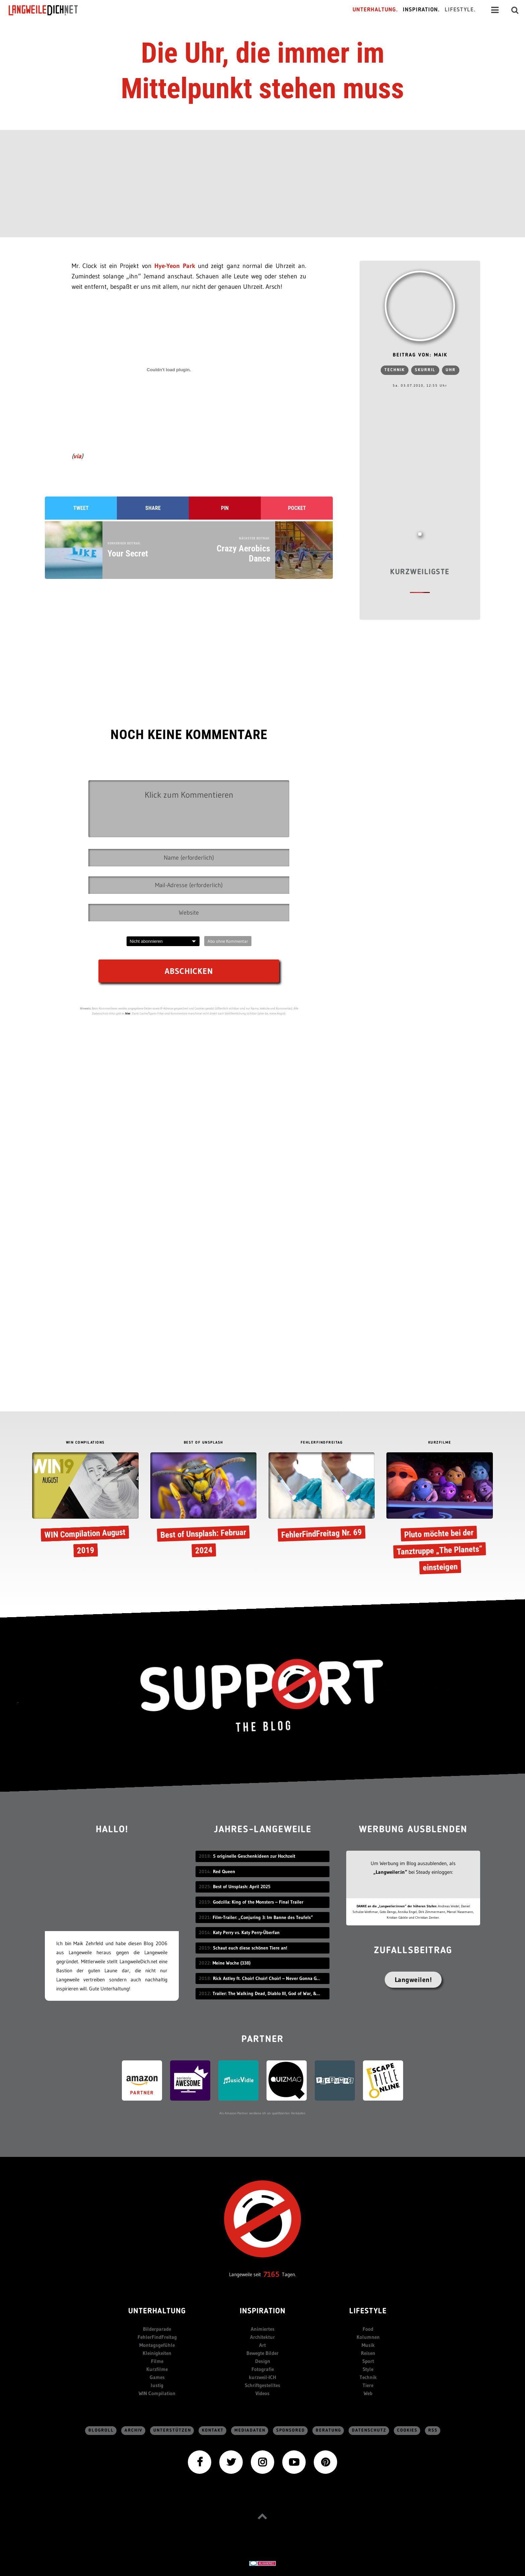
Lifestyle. (460, 10)
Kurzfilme (157, 2369)
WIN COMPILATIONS (85, 1443)
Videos (262, 2393)
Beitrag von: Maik (420, 355)
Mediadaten (250, 2430)
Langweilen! (413, 1980)
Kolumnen (368, 2337)
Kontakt (213, 2430)
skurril (425, 370)
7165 (271, 2274)
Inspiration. (421, 10)
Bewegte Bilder (262, 2353)
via (77, 456)
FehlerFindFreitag (157, 2337)
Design (262, 2361)
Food (368, 2329)
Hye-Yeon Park (174, 266)
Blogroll (101, 2430)
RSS (433, 2430)
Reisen (368, 2353)
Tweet (81, 508)
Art (262, 2345)
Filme (157, 2361)
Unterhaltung (157, 2311)
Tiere (368, 2385)
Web (368, 2393)
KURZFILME (439, 1443)
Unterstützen (172, 2430)
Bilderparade (157, 2329)
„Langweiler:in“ (390, 1872)
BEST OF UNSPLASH (203, 1443)
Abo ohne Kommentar (228, 941)
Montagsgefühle (157, 2345)
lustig (157, 2385)
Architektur (262, 2337)
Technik (394, 370)
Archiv (134, 2430)
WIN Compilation (157, 2393)
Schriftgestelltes (262, 2385)
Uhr (451, 370)
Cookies (407, 2430)
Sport (368, 2361)
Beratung (328, 2430)
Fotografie (262, 2369)
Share (153, 508)
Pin (225, 508)
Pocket (297, 508)
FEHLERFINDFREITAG (322, 1443)
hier (128, 1013)
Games (157, 2377)
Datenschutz (369, 2430)
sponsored (290, 2430)
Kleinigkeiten (157, 2353)
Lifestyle (368, 2311)
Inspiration (263, 2311)
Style (368, 2369)
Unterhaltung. (375, 10)
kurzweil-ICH (262, 2377)
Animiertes (263, 2329)
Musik (368, 2345)
